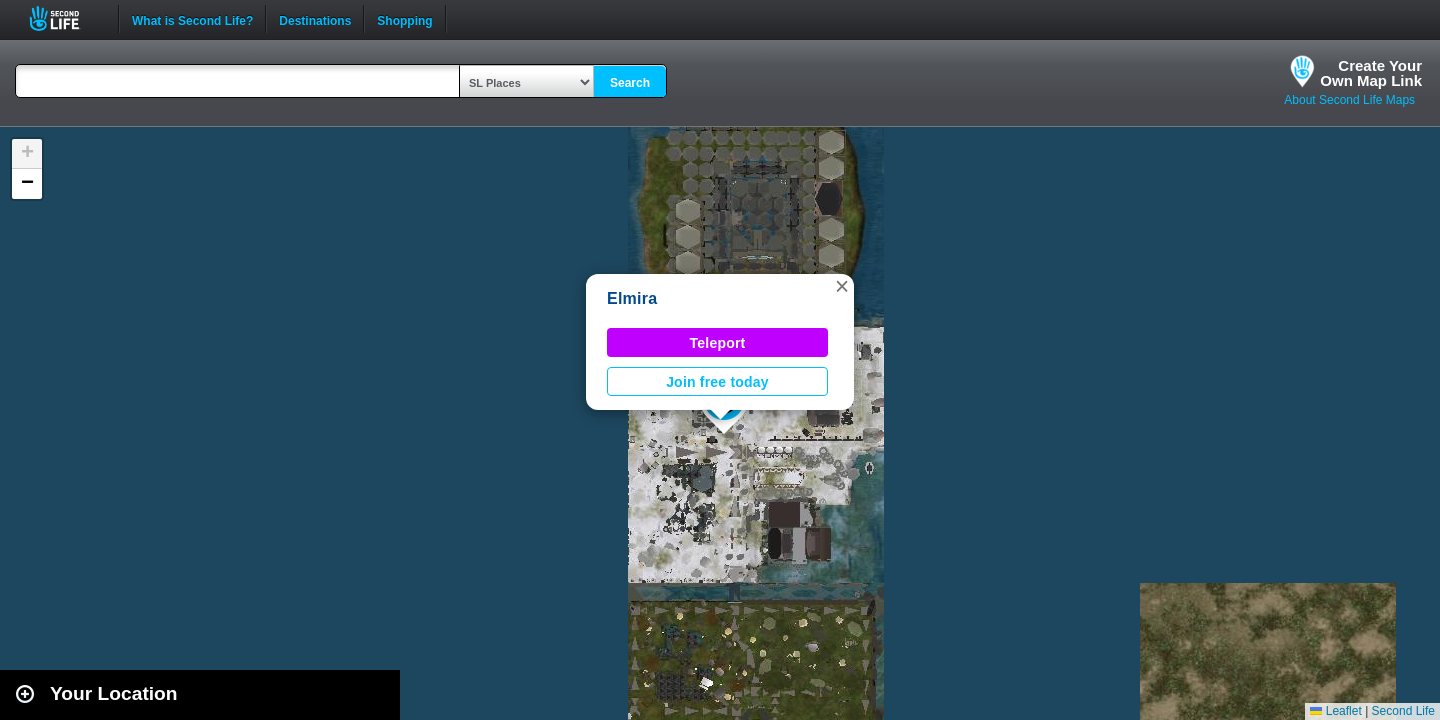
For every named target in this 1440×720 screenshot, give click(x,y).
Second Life (65, 18)
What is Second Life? (192, 19)
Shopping (404, 19)
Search (630, 83)
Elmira (632, 298)
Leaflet (1335, 711)
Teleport (718, 343)
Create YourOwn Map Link (1371, 73)
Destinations (315, 19)
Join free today (717, 382)
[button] (842, 286)
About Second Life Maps (1349, 100)
